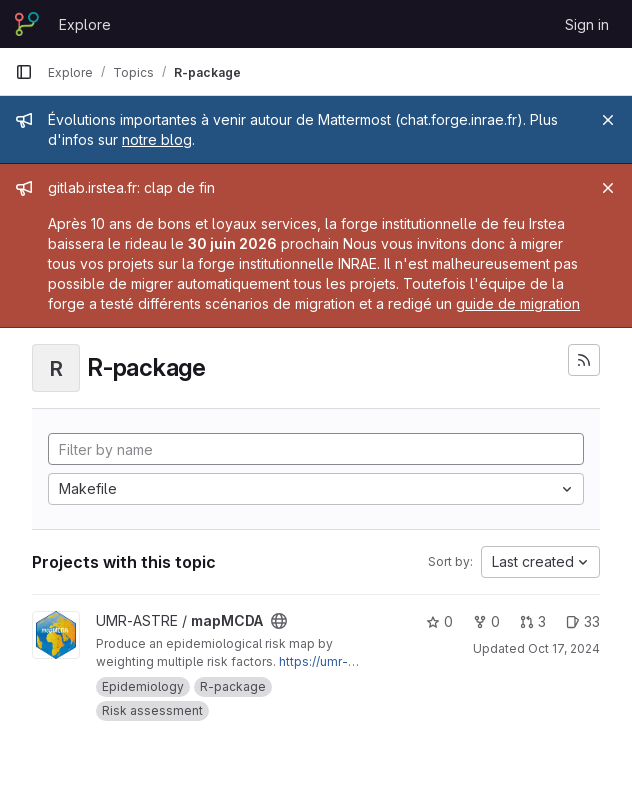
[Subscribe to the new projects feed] (584, 360)
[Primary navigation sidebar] (24, 72)
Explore (85, 24)
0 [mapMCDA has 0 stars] (439, 621)
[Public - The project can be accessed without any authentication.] (279, 621)
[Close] (608, 120)
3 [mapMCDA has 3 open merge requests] (533, 621)
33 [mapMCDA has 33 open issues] (583, 621)
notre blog (157, 139)
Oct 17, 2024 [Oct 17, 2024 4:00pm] (564, 648)
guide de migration (518, 303)
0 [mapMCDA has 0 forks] (486, 621)
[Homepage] (27, 24)
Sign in (587, 24)
